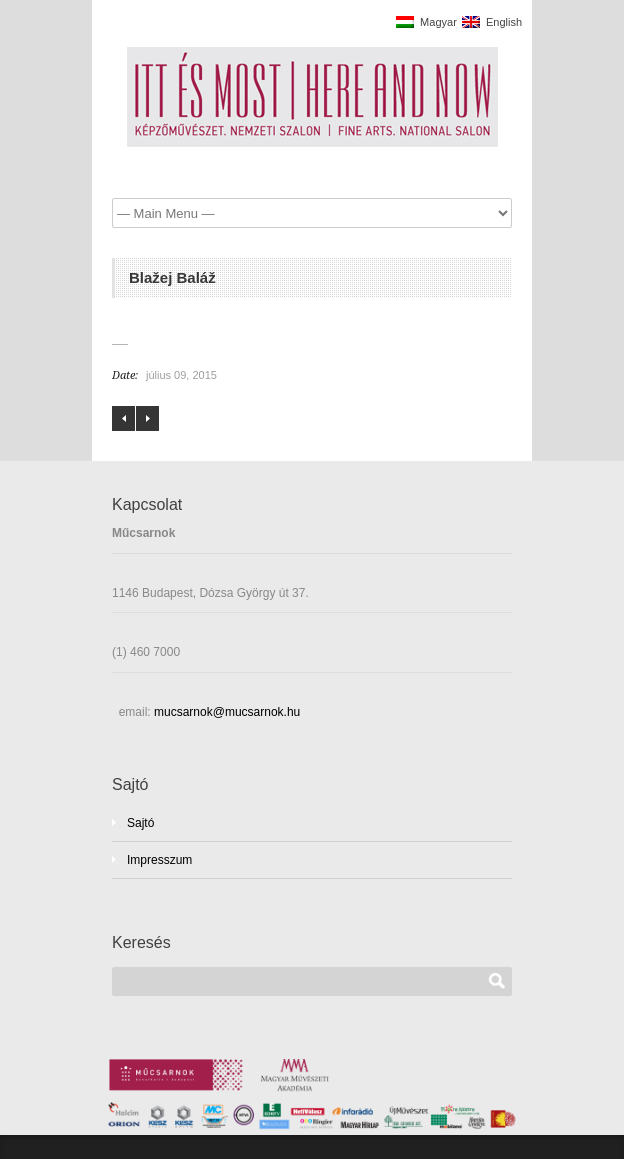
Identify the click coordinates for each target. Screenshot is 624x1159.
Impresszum (159, 860)
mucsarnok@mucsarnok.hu (226, 712)
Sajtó (140, 823)
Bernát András (123, 418)
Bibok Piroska (147, 418)
